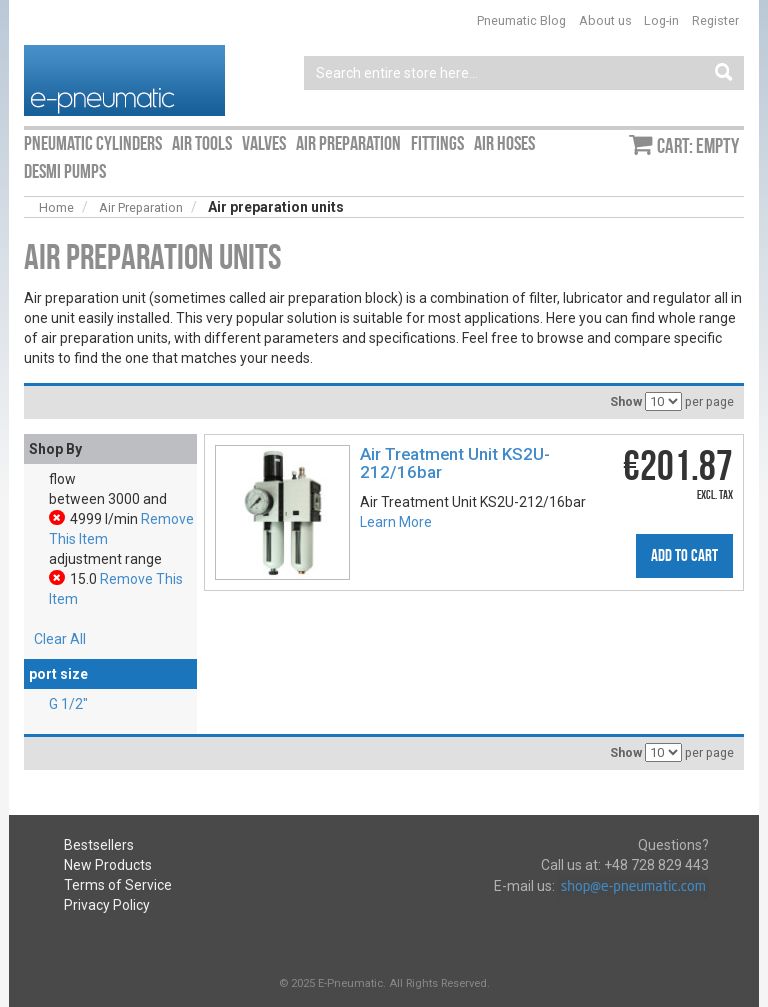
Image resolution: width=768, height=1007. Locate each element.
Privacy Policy (107, 905)
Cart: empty (698, 146)
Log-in (661, 20)
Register (715, 20)
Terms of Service (118, 885)
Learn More (396, 522)
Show (626, 401)
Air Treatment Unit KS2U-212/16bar (455, 463)
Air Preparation (141, 207)
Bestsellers (99, 845)
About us (605, 20)
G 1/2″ (68, 704)
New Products (108, 865)
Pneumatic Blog (521, 20)
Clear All (60, 639)
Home (56, 207)
